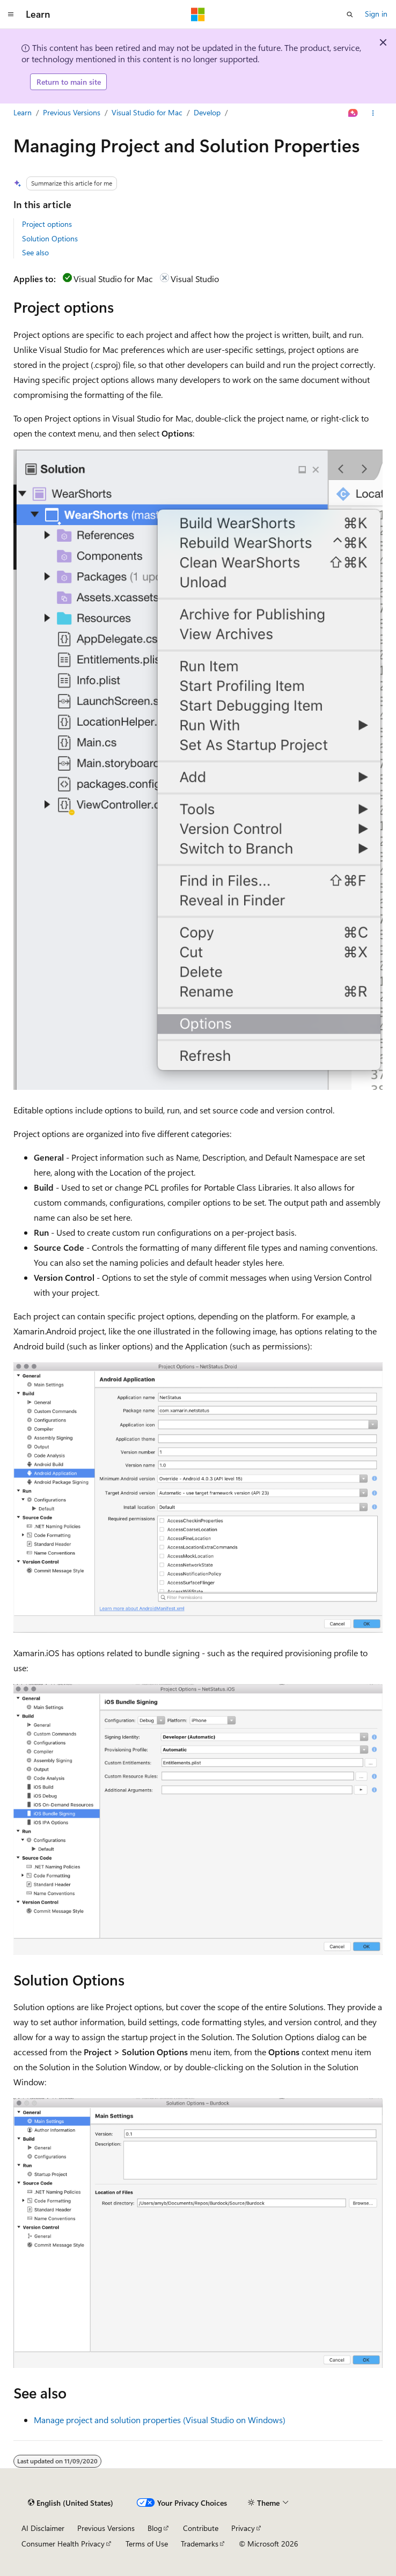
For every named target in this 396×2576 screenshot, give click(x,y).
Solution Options (50, 238)
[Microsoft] (198, 14)
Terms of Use (147, 2543)
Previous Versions (71, 112)
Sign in (376, 14)
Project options (47, 224)
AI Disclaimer (42, 2528)
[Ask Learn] (353, 113)
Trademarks (199, 2543)
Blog (155, 2528)
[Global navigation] (10, 14)
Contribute (200, 2528)
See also (35, 252)
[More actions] (373, 113)
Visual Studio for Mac (147, 112)
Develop (207, 112)
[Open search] (350, 14)
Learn (22, 112)
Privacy (243, 2528)
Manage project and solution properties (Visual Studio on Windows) (159, 2419)
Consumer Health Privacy (63, 2543)
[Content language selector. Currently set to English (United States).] (70, 2503)
